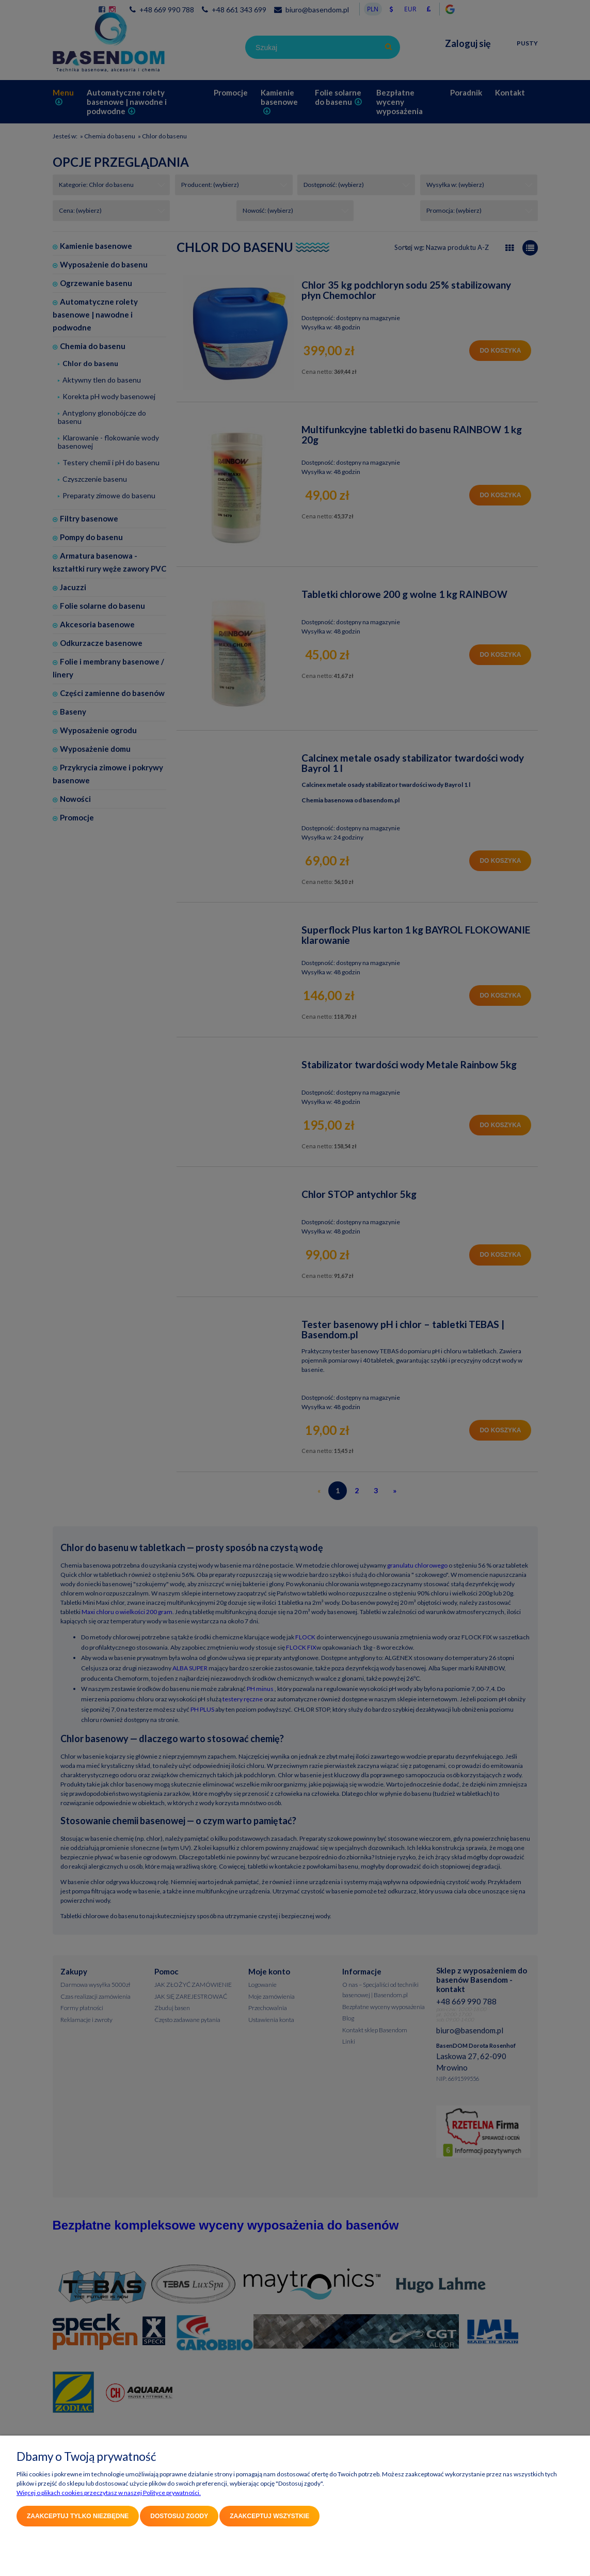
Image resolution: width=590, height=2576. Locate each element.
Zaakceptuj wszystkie (269, 2516)
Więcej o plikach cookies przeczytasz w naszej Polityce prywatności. (109, 2492)
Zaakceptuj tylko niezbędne (78, 2516)
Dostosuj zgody (179, 2516)
